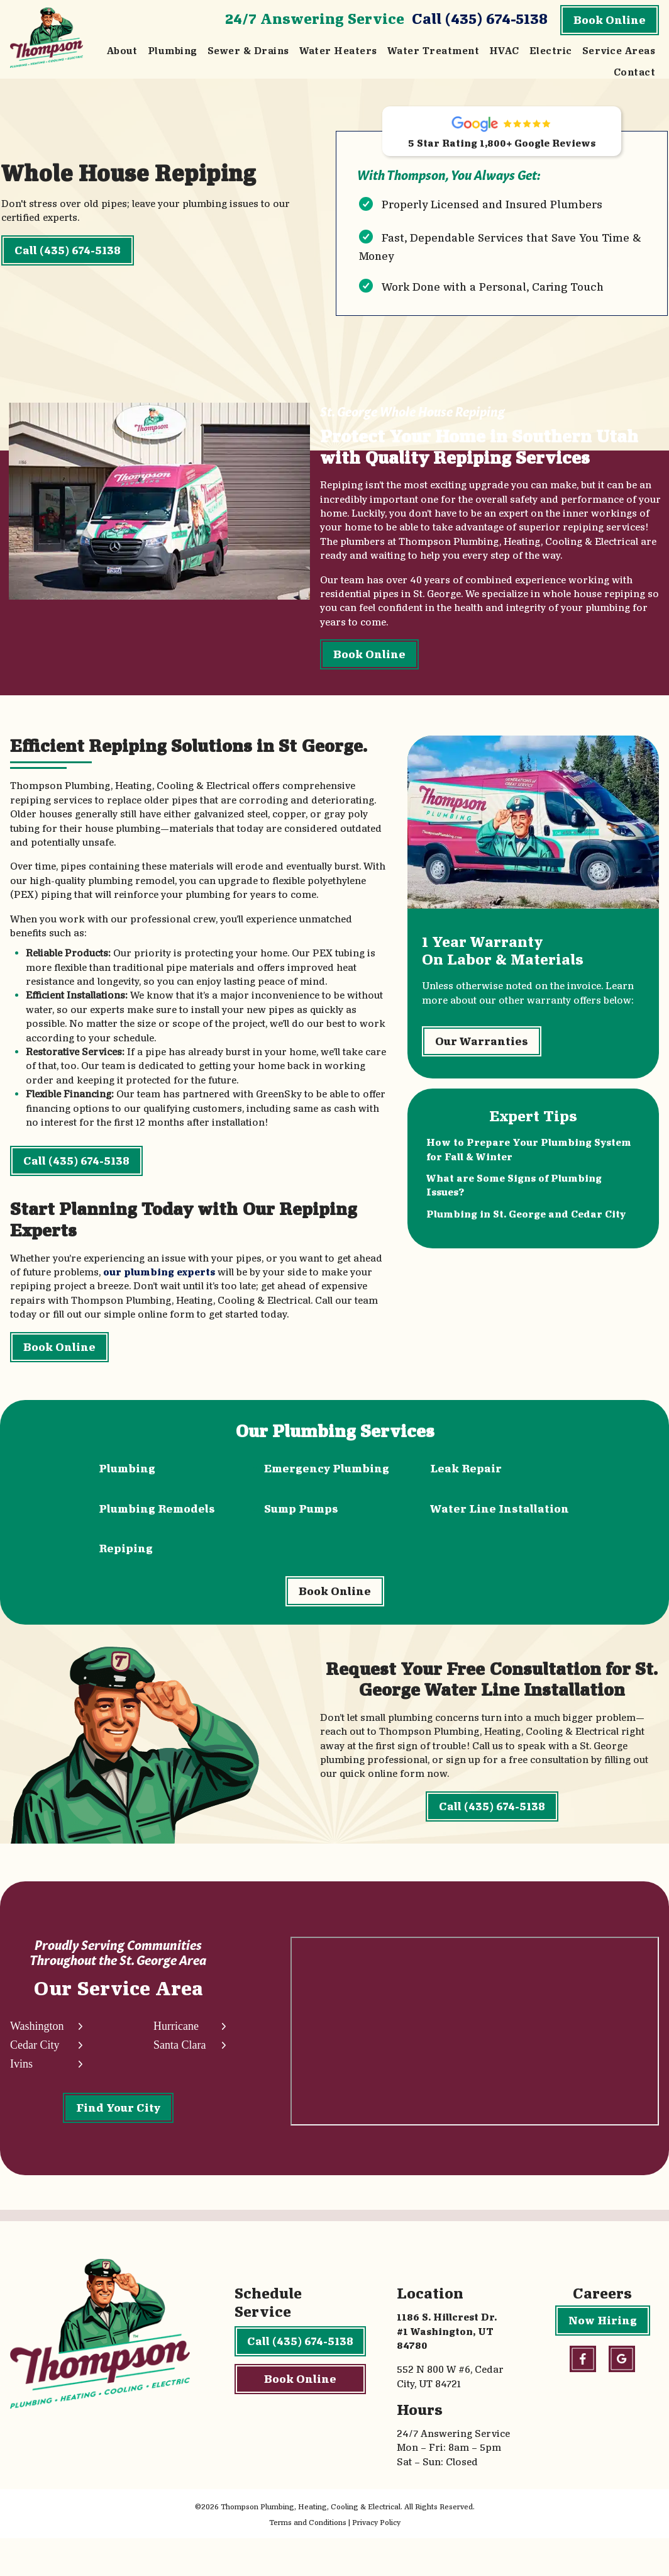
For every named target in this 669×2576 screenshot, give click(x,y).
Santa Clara (179, 2079)
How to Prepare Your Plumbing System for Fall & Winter (530, 1173)
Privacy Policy (376, 2560)
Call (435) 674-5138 (480, 18)
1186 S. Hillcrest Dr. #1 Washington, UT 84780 (447, 2369)
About (122, 51)
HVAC (504, 51)
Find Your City (117, 2141)
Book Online (609, 19)
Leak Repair (466, 1479)
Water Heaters (338, 51)
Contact (634, 72)
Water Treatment (433, 51)
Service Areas (618, 51)
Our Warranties (482, 1063)
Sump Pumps (301, 1519)
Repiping (126, 1559)
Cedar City (35, 2079)
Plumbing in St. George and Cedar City (527, 1237)
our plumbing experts (159, 1284)
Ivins (21, 2098)
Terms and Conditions (307, 2560)
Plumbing (172, 51)
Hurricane (175, 2060)
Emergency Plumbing (326, 1479)
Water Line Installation (499, 1519)
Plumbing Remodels (157, 1519)
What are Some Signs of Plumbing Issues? (515, 1209)
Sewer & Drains (248, 51)
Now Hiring (602, 2358)
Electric (550, 51)
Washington (37, 2060)
